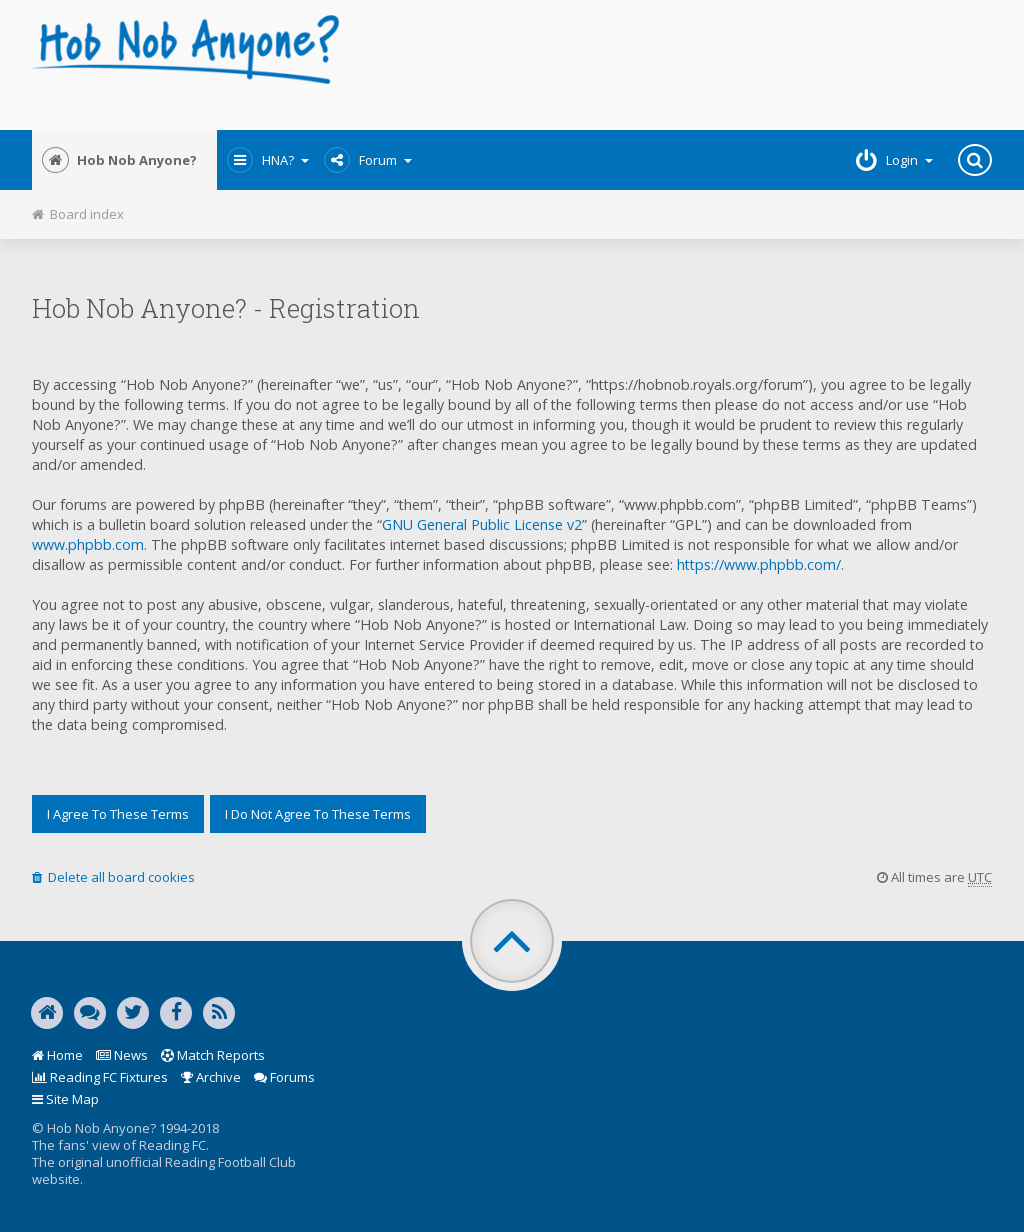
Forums (284, 1077)
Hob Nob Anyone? (119, 160)
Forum (368, 160)
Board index (78, 214)
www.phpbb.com (88, 544)
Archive (211, 1077)
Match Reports (213, 1055)
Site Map (65, 1099)
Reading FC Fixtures (100, 1077)
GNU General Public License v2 (482, 524)
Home (57, 1055)
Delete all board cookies (113, 877)
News (122, 1055)
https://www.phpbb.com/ (759, 564)
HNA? (268, 160)
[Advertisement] (675, 65)
